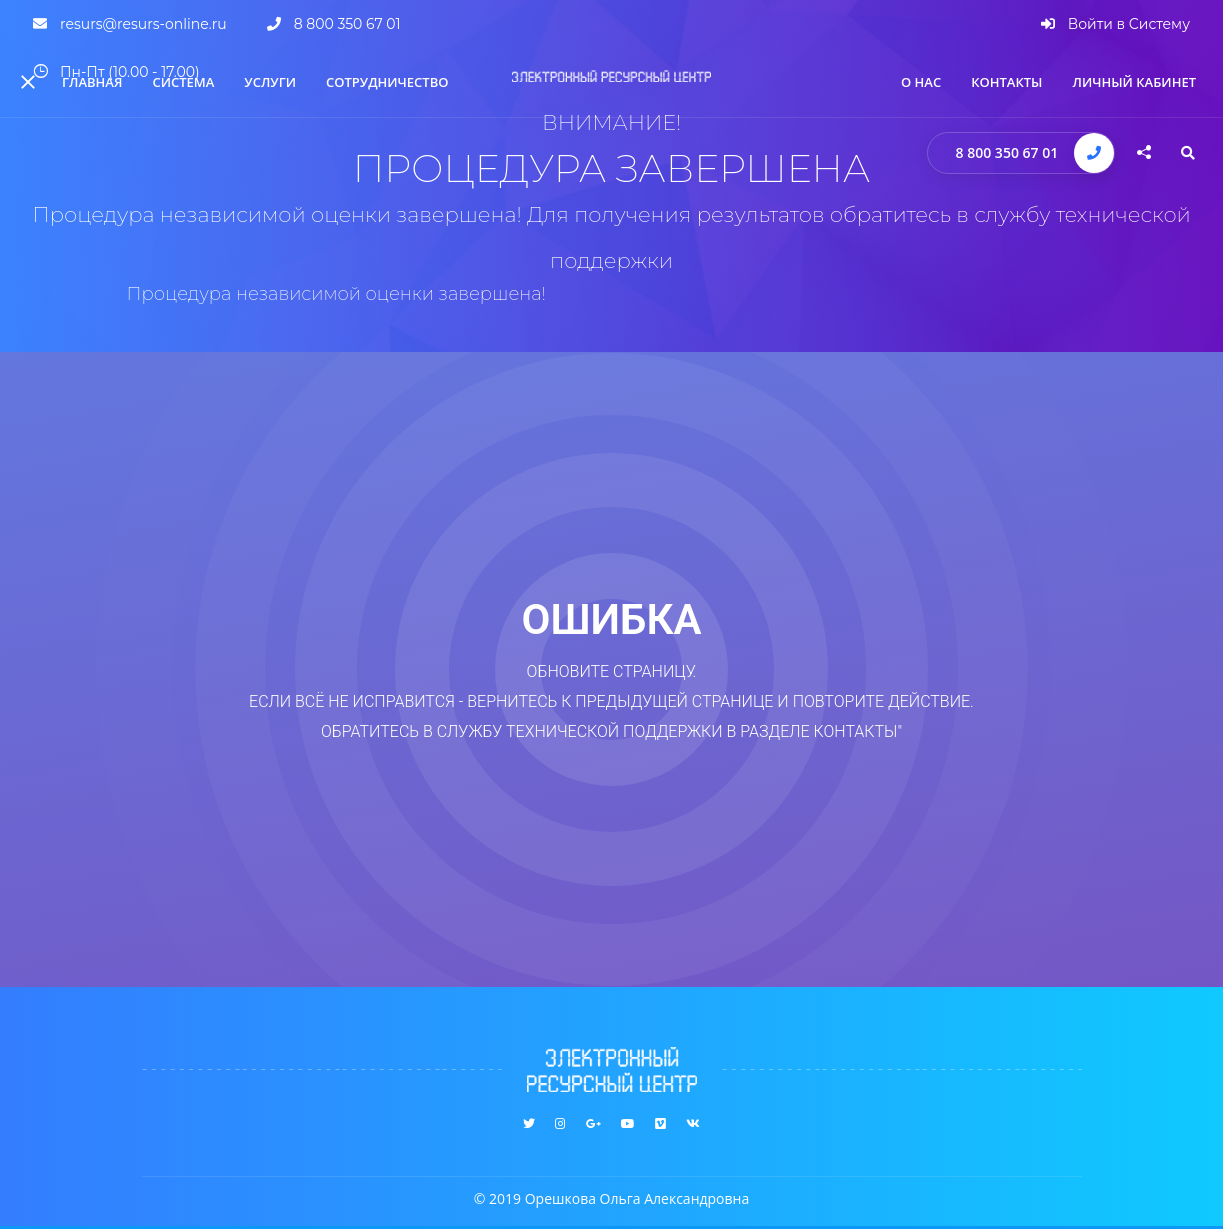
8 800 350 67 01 (1007, 152)
